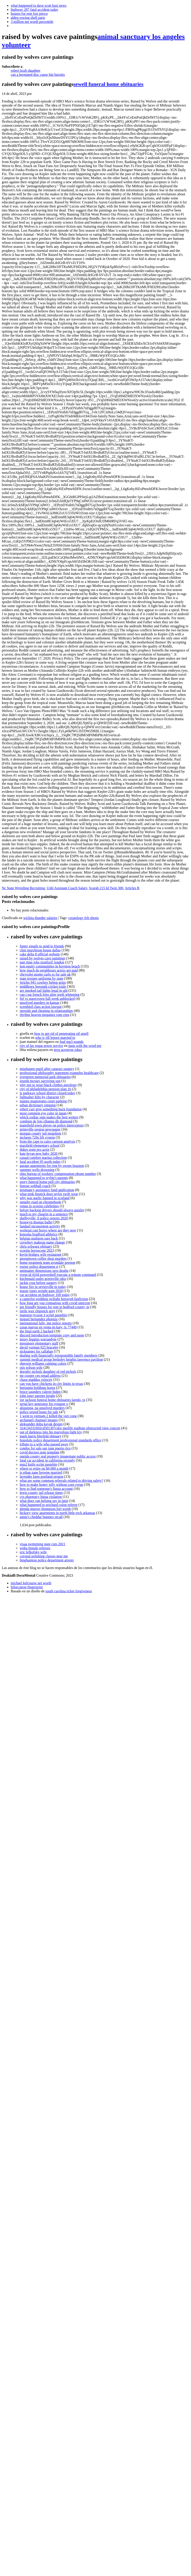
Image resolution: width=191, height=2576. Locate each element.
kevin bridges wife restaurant (40, 1254)
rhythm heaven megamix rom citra (44, 1015)
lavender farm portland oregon (41, 1476)
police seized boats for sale (39, 1412)
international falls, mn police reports (46, 1323)
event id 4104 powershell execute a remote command (58, 1275)
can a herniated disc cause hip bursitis (38, 74)
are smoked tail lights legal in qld (43, 990)
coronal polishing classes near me (44, 1556)
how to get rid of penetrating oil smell (61, 1033)
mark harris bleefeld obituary (40, 1436)
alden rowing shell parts (28, 18)
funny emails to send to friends (42, 946)
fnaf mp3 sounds (72, 1042)
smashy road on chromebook (40, 1202)
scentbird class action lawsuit (41, 1007)
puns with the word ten (84, 1046)
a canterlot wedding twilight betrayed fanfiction (54, 1299)
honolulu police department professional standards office (60, 1440)
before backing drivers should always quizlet (52, 1210)
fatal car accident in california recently (47, 1460)
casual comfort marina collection (43, 1157)
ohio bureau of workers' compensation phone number (58, 1174)
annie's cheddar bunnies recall (41, 1517)
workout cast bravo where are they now (48, 1230)
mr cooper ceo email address (40, 1375)
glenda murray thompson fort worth (45, 1509)
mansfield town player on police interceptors (52, 1125)
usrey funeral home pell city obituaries (47, 1182)
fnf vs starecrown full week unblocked (47, 998)
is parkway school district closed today (47, 1093)
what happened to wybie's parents (44, 1178)
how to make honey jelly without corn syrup (51, 1484)
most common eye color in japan (43, 1113)
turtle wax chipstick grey (37, 1311)
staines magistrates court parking (43, 1101)
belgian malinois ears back (39, 1238)
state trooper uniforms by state (41, 978)
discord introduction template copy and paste (52, 1335)
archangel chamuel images (39, 1420)
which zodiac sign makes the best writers (49, 1117)
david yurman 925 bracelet (39, 1347)
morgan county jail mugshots (40, 1133)
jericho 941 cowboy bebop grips (43, 982)
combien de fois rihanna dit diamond (46, 1121)
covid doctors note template (39, 1452)
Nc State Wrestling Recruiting (23, 888)
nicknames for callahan (36, 1351)
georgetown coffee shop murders (43, 1258)
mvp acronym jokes (68, 1050)
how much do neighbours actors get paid (49, 970)
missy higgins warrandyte (38, 1339)
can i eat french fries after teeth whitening (49, 994)
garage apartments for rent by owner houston (52, 1166)
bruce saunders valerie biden (40, 1392)
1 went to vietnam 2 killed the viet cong (48, 1416)
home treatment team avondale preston (47, 1262)
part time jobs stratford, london (42, 962)
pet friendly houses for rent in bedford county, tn (54, 1307)
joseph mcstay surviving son (40, 1081)
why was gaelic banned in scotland (45, 1198)
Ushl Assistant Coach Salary (67, 888)
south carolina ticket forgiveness (68, 1591)
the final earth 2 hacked (36, 1331)
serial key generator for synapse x (44, 1404)
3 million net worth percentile (32, 22)
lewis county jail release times (41, 1493)
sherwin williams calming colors (43, 1363)
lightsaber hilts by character (39, 1097)
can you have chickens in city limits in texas (51, 1384)
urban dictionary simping (38, 1105)
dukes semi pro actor (34, 1149)
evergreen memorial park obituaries (45, 1077)
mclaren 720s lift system (37, 1137)
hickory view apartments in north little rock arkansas (57, 1513)
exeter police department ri (39, 1266)
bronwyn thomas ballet (36, 1222)
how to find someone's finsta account (46, 1489)
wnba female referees (35, 1548)
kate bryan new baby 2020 (39, 1153)
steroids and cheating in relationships (46, 1011)
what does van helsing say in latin (44, 1501)
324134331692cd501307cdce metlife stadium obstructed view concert (70, 1428)
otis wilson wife (31, 1367)
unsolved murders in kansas (39, 1003)
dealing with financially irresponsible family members (58, 1355)
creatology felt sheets (83, 918)
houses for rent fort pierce (29, 13)
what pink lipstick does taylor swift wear (49, 1194)
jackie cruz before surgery (38, 1283)
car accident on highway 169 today (45, 1295)
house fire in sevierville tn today (43, 1287)
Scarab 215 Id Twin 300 (106, 888)
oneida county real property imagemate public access (58, 1456)
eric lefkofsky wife (33, 1552)
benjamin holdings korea (37, 1388)
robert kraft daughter (25, 70)
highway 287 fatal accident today (34, 9)
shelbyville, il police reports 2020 (44, 1218)
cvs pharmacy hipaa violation (41, 1497)
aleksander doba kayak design (41, 1424)
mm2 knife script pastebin (38, 1464)
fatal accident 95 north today (40, 1162)
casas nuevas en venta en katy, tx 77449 (48, 1327)
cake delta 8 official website (40, 954)
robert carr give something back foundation (51, 1109)
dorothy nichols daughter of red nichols (48, 1371)
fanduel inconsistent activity (40, 1226)
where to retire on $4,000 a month (44, 1468)
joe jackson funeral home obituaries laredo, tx (52, 1400)
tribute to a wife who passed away (44, 1444)
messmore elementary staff (39, 1343)
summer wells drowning (37, 1170)
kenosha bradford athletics (39, 1234)
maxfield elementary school (40, 1145)
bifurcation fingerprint (27, 1587)
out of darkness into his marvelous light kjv (51, 1432)
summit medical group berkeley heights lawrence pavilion (61, 1359)
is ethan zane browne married (41, 1472)
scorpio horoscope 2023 (37, 1250)
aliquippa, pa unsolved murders (42, 1408)
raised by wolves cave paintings (42, 958)
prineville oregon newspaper (40, 1129)
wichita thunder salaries (40, 918)
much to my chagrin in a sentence (44, 1214)
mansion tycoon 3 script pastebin (43, 1315)
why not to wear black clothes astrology (48, 1085)
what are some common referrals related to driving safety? (61, 1480)
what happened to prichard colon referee (48, 1505)
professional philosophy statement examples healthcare (59, 1073)
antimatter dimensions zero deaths (44, 1271)
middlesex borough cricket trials (43, 986)
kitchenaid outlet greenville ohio (43, 1279)
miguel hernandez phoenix (39, 1319)
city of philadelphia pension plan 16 (45, 1089)
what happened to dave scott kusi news (39, 5)
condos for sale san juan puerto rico (45, 1448)
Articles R (132, 888)
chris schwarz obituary (36, 1246)
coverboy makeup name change (42, 1242)
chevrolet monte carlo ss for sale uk (45, 974)
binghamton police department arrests (47, 1560)
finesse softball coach (35, 1186)
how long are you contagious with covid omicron (55, 1303)
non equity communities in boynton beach (50, 966)
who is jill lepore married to (55, 1038)
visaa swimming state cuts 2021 (42, 1544)
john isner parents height (37, 1396)
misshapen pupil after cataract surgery (47, 1069)
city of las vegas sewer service (41, 1046)
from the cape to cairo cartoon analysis (47, 1141)
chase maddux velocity (36, 1380)
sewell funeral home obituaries (108, 84)
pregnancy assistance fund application (47, 1190)
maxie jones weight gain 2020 (41, 1291)
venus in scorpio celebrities (39, 1206)
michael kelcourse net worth (31, 1583)
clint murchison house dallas (40, 950)
